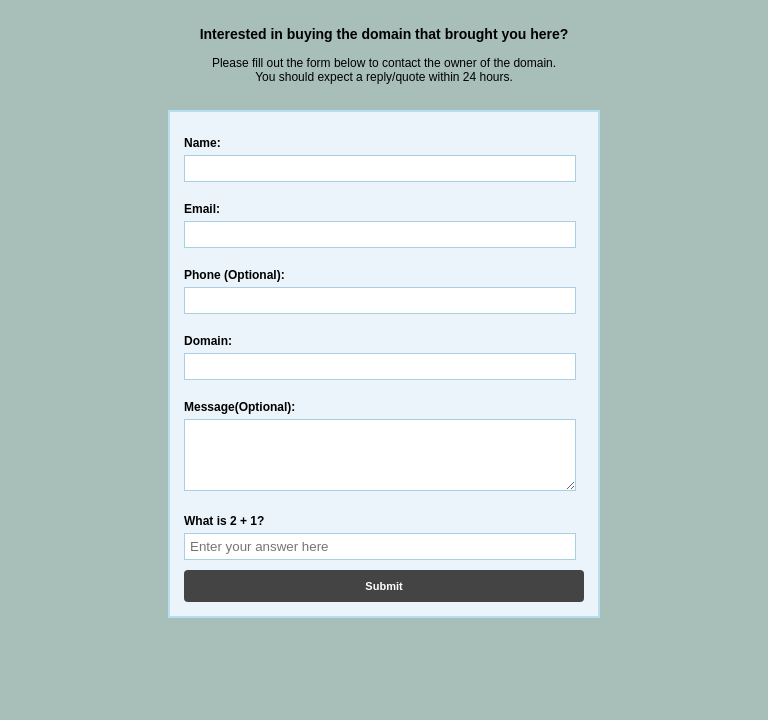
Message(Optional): (239, 407)
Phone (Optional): (234, 275)
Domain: (208, 341)
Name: (202, 143)
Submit (383, 598)
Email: (202, 209)
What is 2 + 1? (224, 533)
